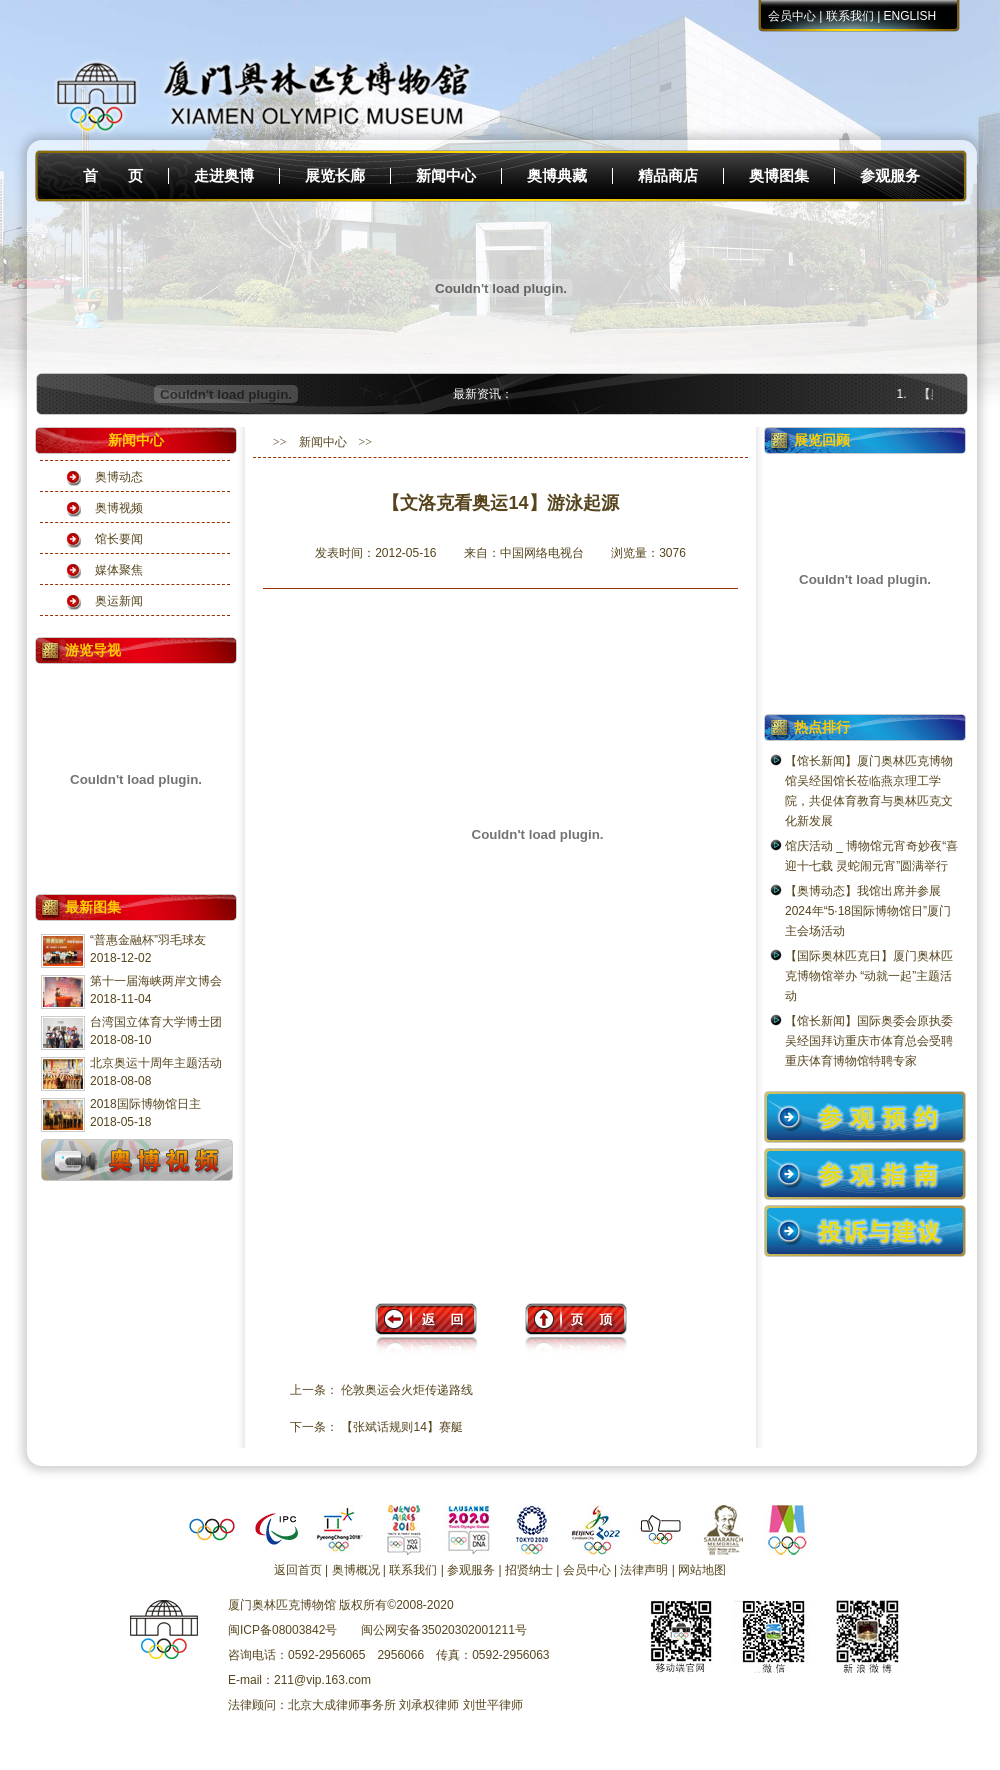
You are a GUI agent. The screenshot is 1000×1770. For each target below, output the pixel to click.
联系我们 (850, 16)
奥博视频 (119, 508)
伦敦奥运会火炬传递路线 (407, 1390)
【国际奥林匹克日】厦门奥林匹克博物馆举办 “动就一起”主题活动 (869, 976)
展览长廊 (335, 176)
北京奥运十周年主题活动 (156, 1063)
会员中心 (792, 16)
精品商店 (668, 176)
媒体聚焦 (119, 570)
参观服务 (890, 176)
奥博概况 (356, 1570)
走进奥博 (224, 176)
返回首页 (298, 1570)
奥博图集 (779, 176)
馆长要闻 (119, 539)
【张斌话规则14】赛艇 (401, 1427)
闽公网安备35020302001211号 (443, 1630)
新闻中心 (446, 176)
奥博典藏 (557, 176)
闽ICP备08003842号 (282, 1630)
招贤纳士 (529, 1570)
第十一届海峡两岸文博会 (156, 981)
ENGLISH (910, 16)
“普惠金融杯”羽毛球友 (148, 940)
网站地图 (702, 1570)
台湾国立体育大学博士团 (156, 1022)
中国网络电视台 (542, 553)
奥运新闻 (119, 601)
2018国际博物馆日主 (145, 1104)
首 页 (113, 176)
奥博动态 (119, 477)
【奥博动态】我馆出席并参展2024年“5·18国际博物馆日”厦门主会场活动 (868, 911)
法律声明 (644, 1570)
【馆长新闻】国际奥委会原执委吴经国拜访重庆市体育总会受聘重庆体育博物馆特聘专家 (869, 1041)
